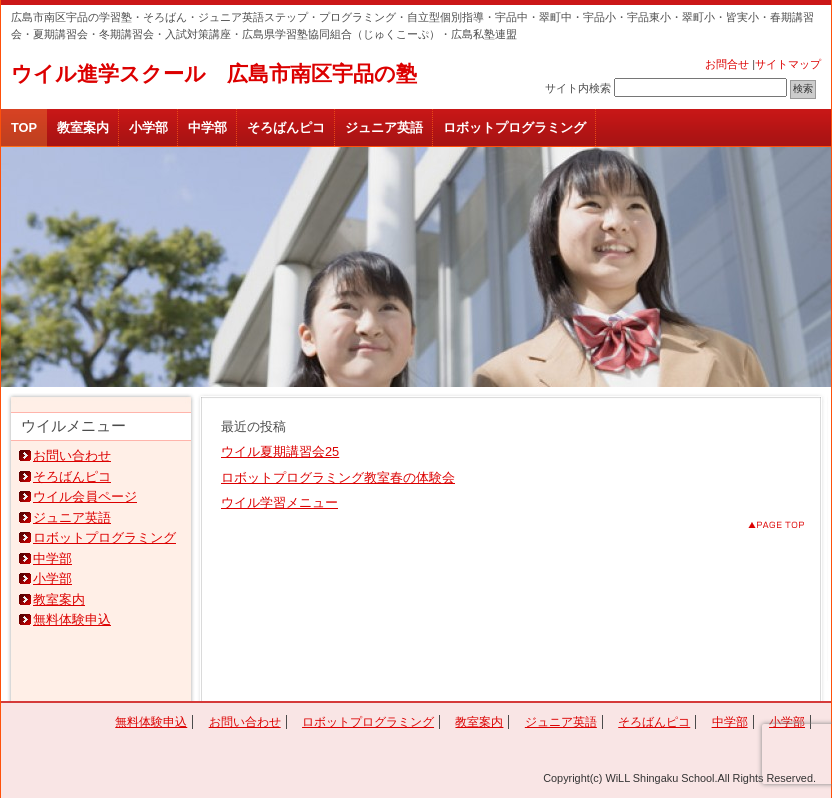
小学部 (148, 127)
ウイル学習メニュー (279, 502)
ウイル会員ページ (85, 496)
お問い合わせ (72, 455)
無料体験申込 (72, 619)
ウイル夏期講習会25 (280, 451)
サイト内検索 (578, 88)
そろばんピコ (286, 127)
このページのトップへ (760, 524)
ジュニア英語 (384, 127)
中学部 (207, 127)
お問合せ (727, 64)
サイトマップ (788, 64)
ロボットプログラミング (514, 127)
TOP (24, 127)
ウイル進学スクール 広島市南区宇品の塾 (214, 73)
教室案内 (83, 127)
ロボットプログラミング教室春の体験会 (338, 477)
